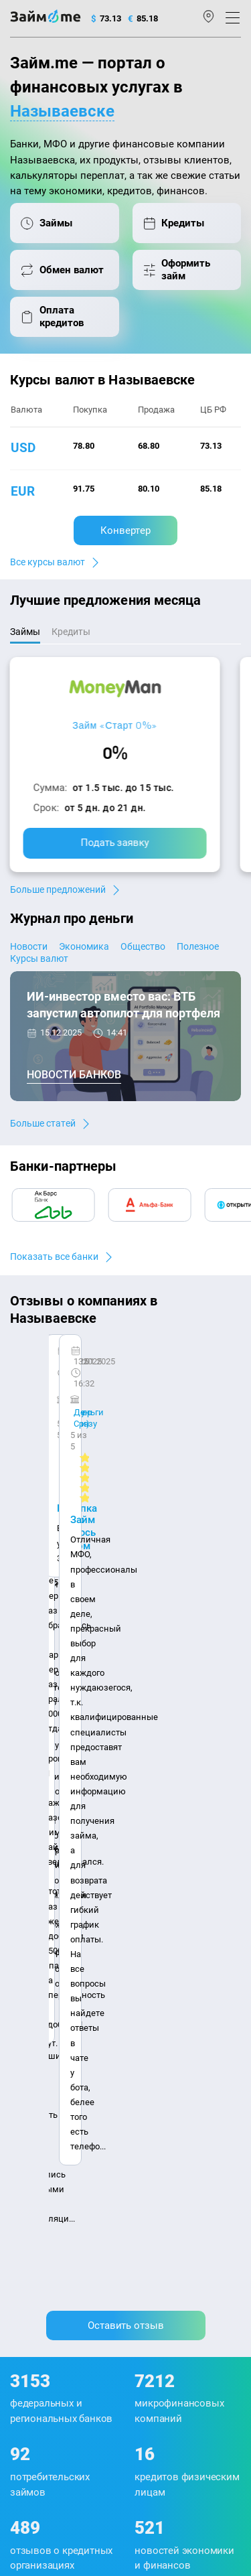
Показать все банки (54, 1256)
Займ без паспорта (170, 2083)
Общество (142, 946)
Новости (29, 946)
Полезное (198, 946)
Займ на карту (160, 2034)
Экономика (84, 946)
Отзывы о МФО (41, 2052)
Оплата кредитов (45, 2123)
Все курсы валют (47, 562)
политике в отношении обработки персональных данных (119, 2334)
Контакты (64, 1911)
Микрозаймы (158, 1963)
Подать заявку (115, 843)
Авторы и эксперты (134, 1911)
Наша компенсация (50, 1931)
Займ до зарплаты (169, 2118)
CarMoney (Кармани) (74, 1367)
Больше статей (43, 1123)
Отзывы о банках (45, 2034)
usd (23, 447)
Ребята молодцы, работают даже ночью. (118, 1391)
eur (23, 491)
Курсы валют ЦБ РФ (51, 2016)
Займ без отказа (164, 2136)
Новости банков (74, 1074)
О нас (21, 1911)
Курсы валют (39, 958)
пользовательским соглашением (161, 2346)
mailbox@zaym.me (59, 2207)
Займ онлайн (158, 1998)
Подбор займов (41, 2140)
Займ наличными (167, 1981)
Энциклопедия (41, 1981)
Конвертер (125, 530)
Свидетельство (39, 2411)
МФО (20, 2087)
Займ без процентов (172, 2100)
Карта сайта (126, 1931)
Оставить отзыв (126, 1567)
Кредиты (28, 2105)
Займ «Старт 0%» (114, 725)
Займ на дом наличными (183, 2016)
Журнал (26, 1963)
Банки (22, 2069)
